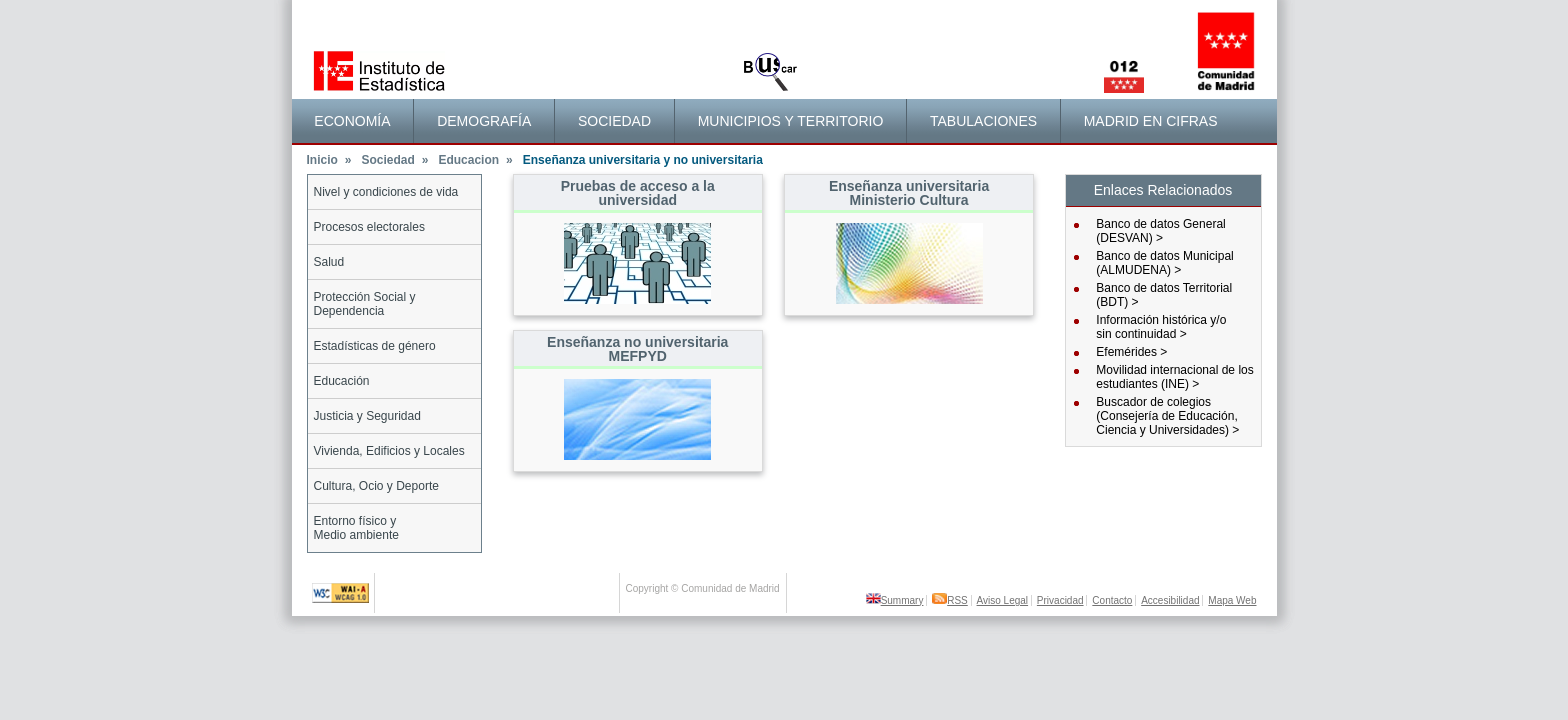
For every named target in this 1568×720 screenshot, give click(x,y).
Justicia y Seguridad (367, 416)
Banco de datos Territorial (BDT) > (1164, 295)
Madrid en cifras (1151, 121)
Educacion (475, 160)
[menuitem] (353, 121)
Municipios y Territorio (791, 121)
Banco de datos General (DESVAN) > (1160, 231)
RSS (950, 600)
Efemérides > (1131, 352)
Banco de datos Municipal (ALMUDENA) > (1164, 263)
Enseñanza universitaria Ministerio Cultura (909, 193)
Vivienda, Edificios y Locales (389, 451)
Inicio (329, 160)
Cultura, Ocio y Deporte (376, 486)
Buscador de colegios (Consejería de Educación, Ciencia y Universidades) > (1167, 416)
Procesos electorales (369, 227)
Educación (342, 381)
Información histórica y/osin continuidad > (1161, 327)
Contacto (1112, 600)
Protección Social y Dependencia (365, 304)
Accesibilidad (1170, 600)
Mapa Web (1232, 600)
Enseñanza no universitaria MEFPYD (637, 349)
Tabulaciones (983, 121)
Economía (352, 121)
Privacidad (1060, 600)
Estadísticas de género (375, 346)
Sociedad (614, 121)
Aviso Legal (1003, 600)
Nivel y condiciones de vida (386, 192)
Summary (895, 600)
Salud (329, 262)
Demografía (484, 121)
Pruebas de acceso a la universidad (638, 193)
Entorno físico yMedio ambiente (356, 528)
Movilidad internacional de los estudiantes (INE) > (1174, 377)
